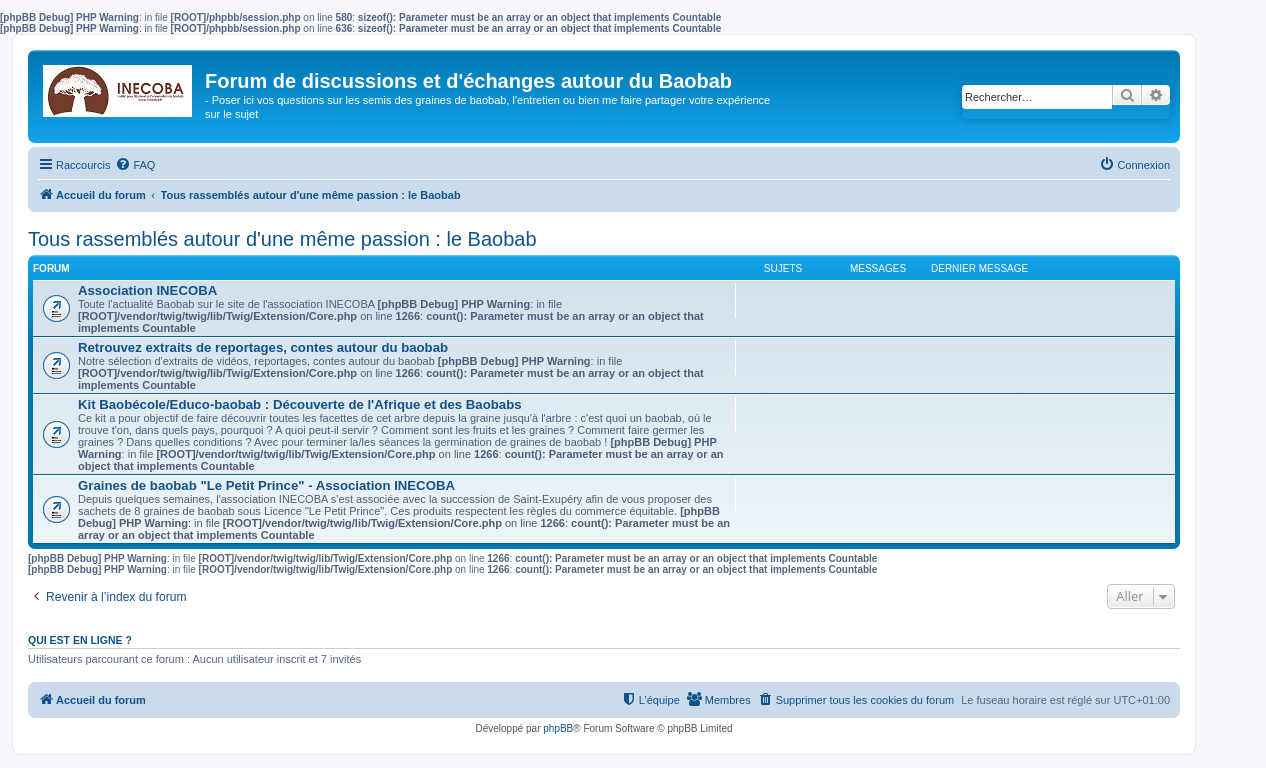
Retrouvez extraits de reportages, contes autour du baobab (263, 347)
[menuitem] (135, 165)
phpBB (558, 728)
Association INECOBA (147, 290)
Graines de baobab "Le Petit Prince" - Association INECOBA (266, 485)
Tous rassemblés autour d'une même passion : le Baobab (282, 239)
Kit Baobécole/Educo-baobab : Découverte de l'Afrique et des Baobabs (300, 404)
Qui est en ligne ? (80, 640)
